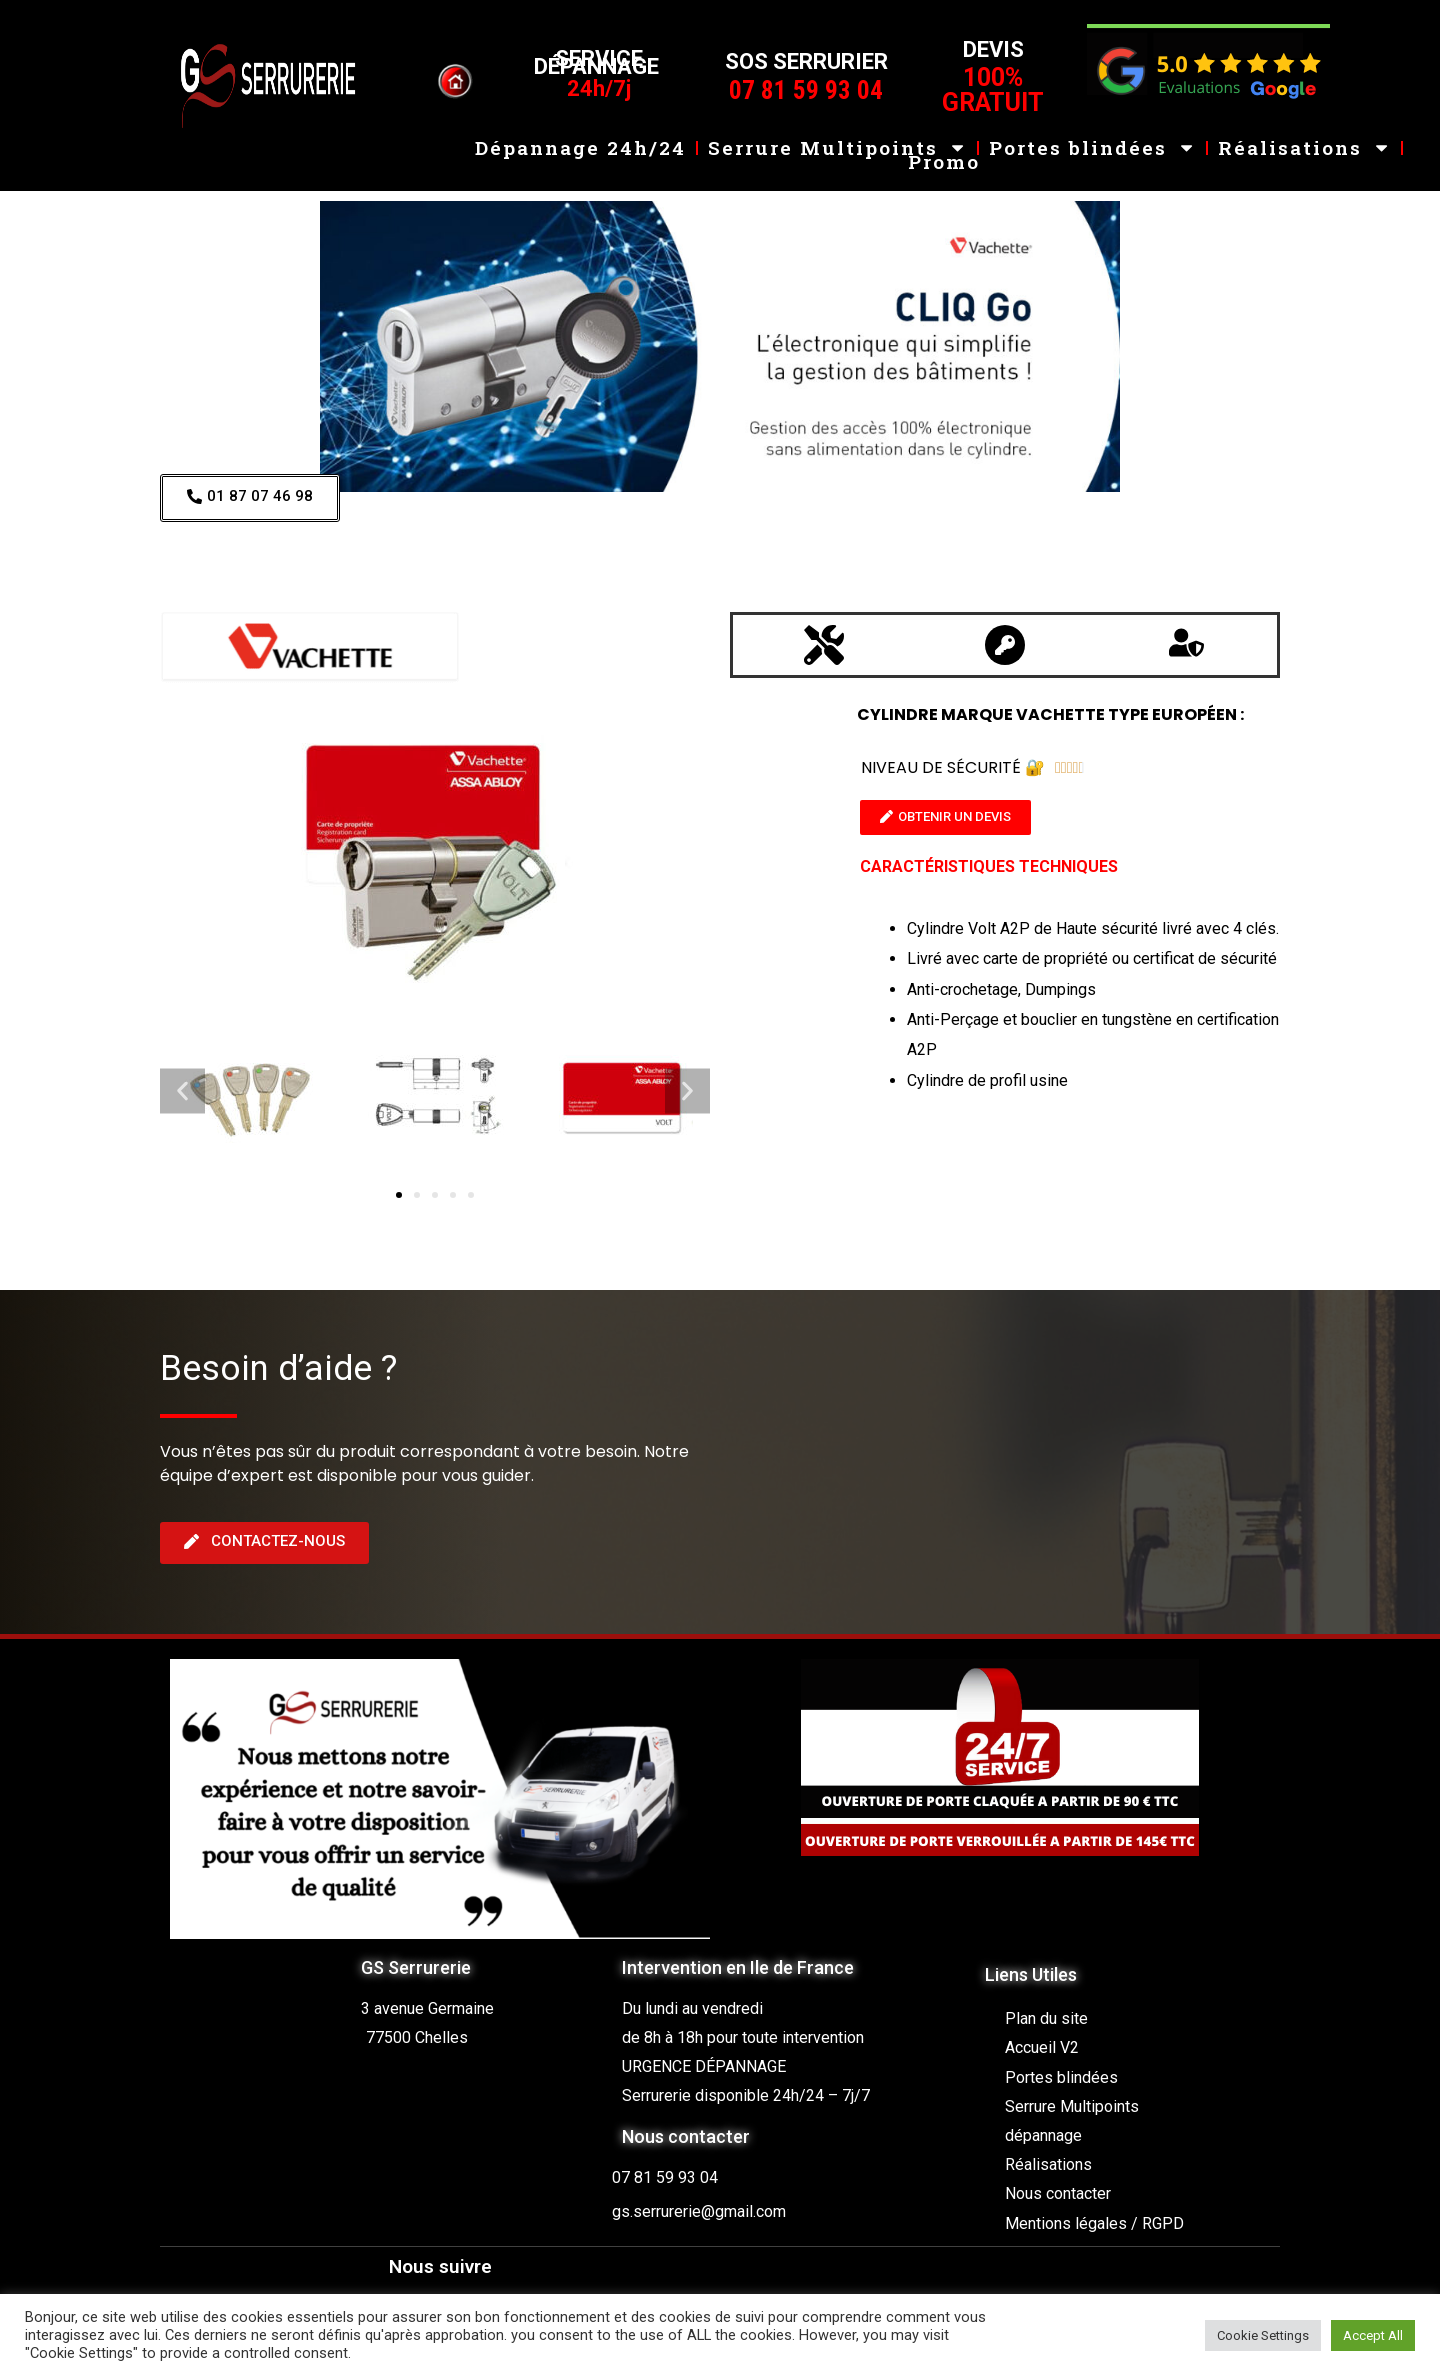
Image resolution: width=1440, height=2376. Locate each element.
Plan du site (1046, 2018)
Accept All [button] (1373, 2335)
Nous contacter (1058, 2193)
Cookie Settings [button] (1263, 2335)
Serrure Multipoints (837, 133)
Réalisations (1304, 133)
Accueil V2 (1042, 2047)
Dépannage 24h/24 (580, 133)
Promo (944, 149)
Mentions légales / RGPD (1094, 2223)
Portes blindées (1092, 133)
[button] (182, 1091)
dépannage (1043, 2135)
